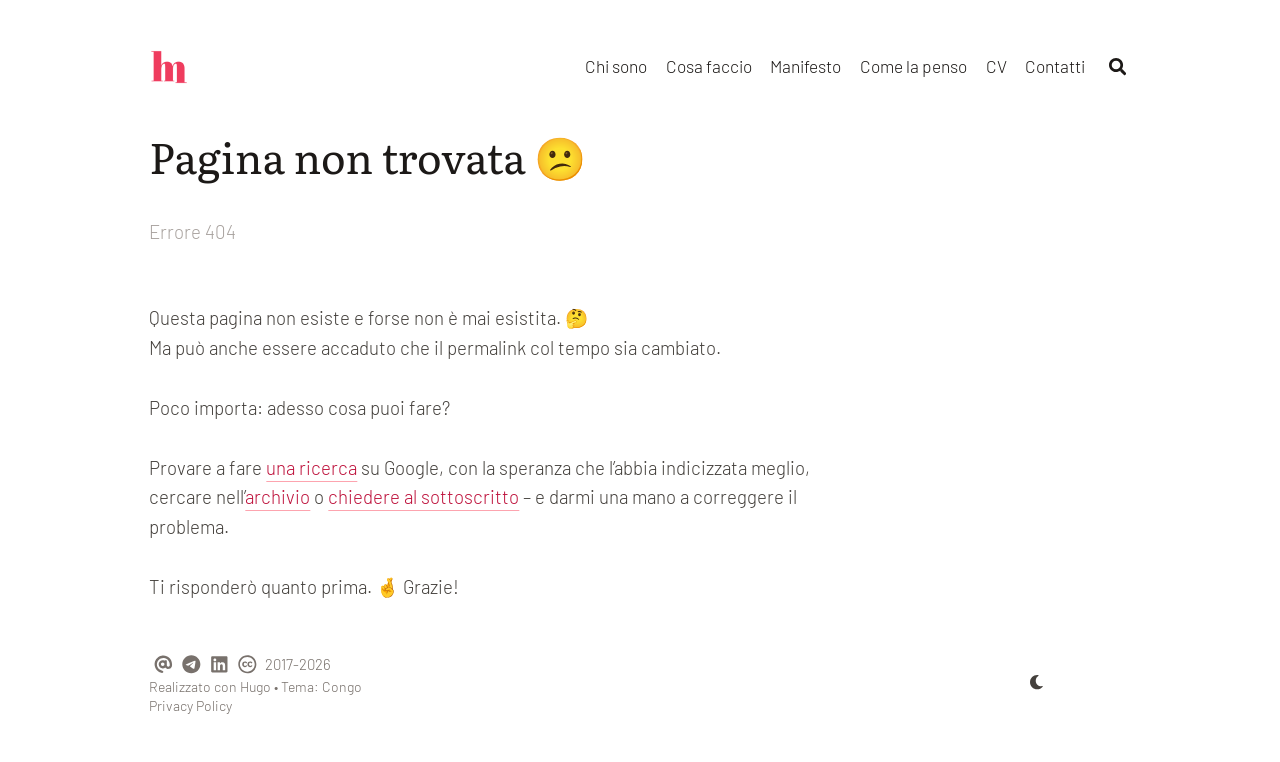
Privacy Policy (190, 705)
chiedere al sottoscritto (423, 496)
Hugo (255, 686)
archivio (277, 496)
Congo (342, 686)
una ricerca (311, 467)
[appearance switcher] (1037, 682)
